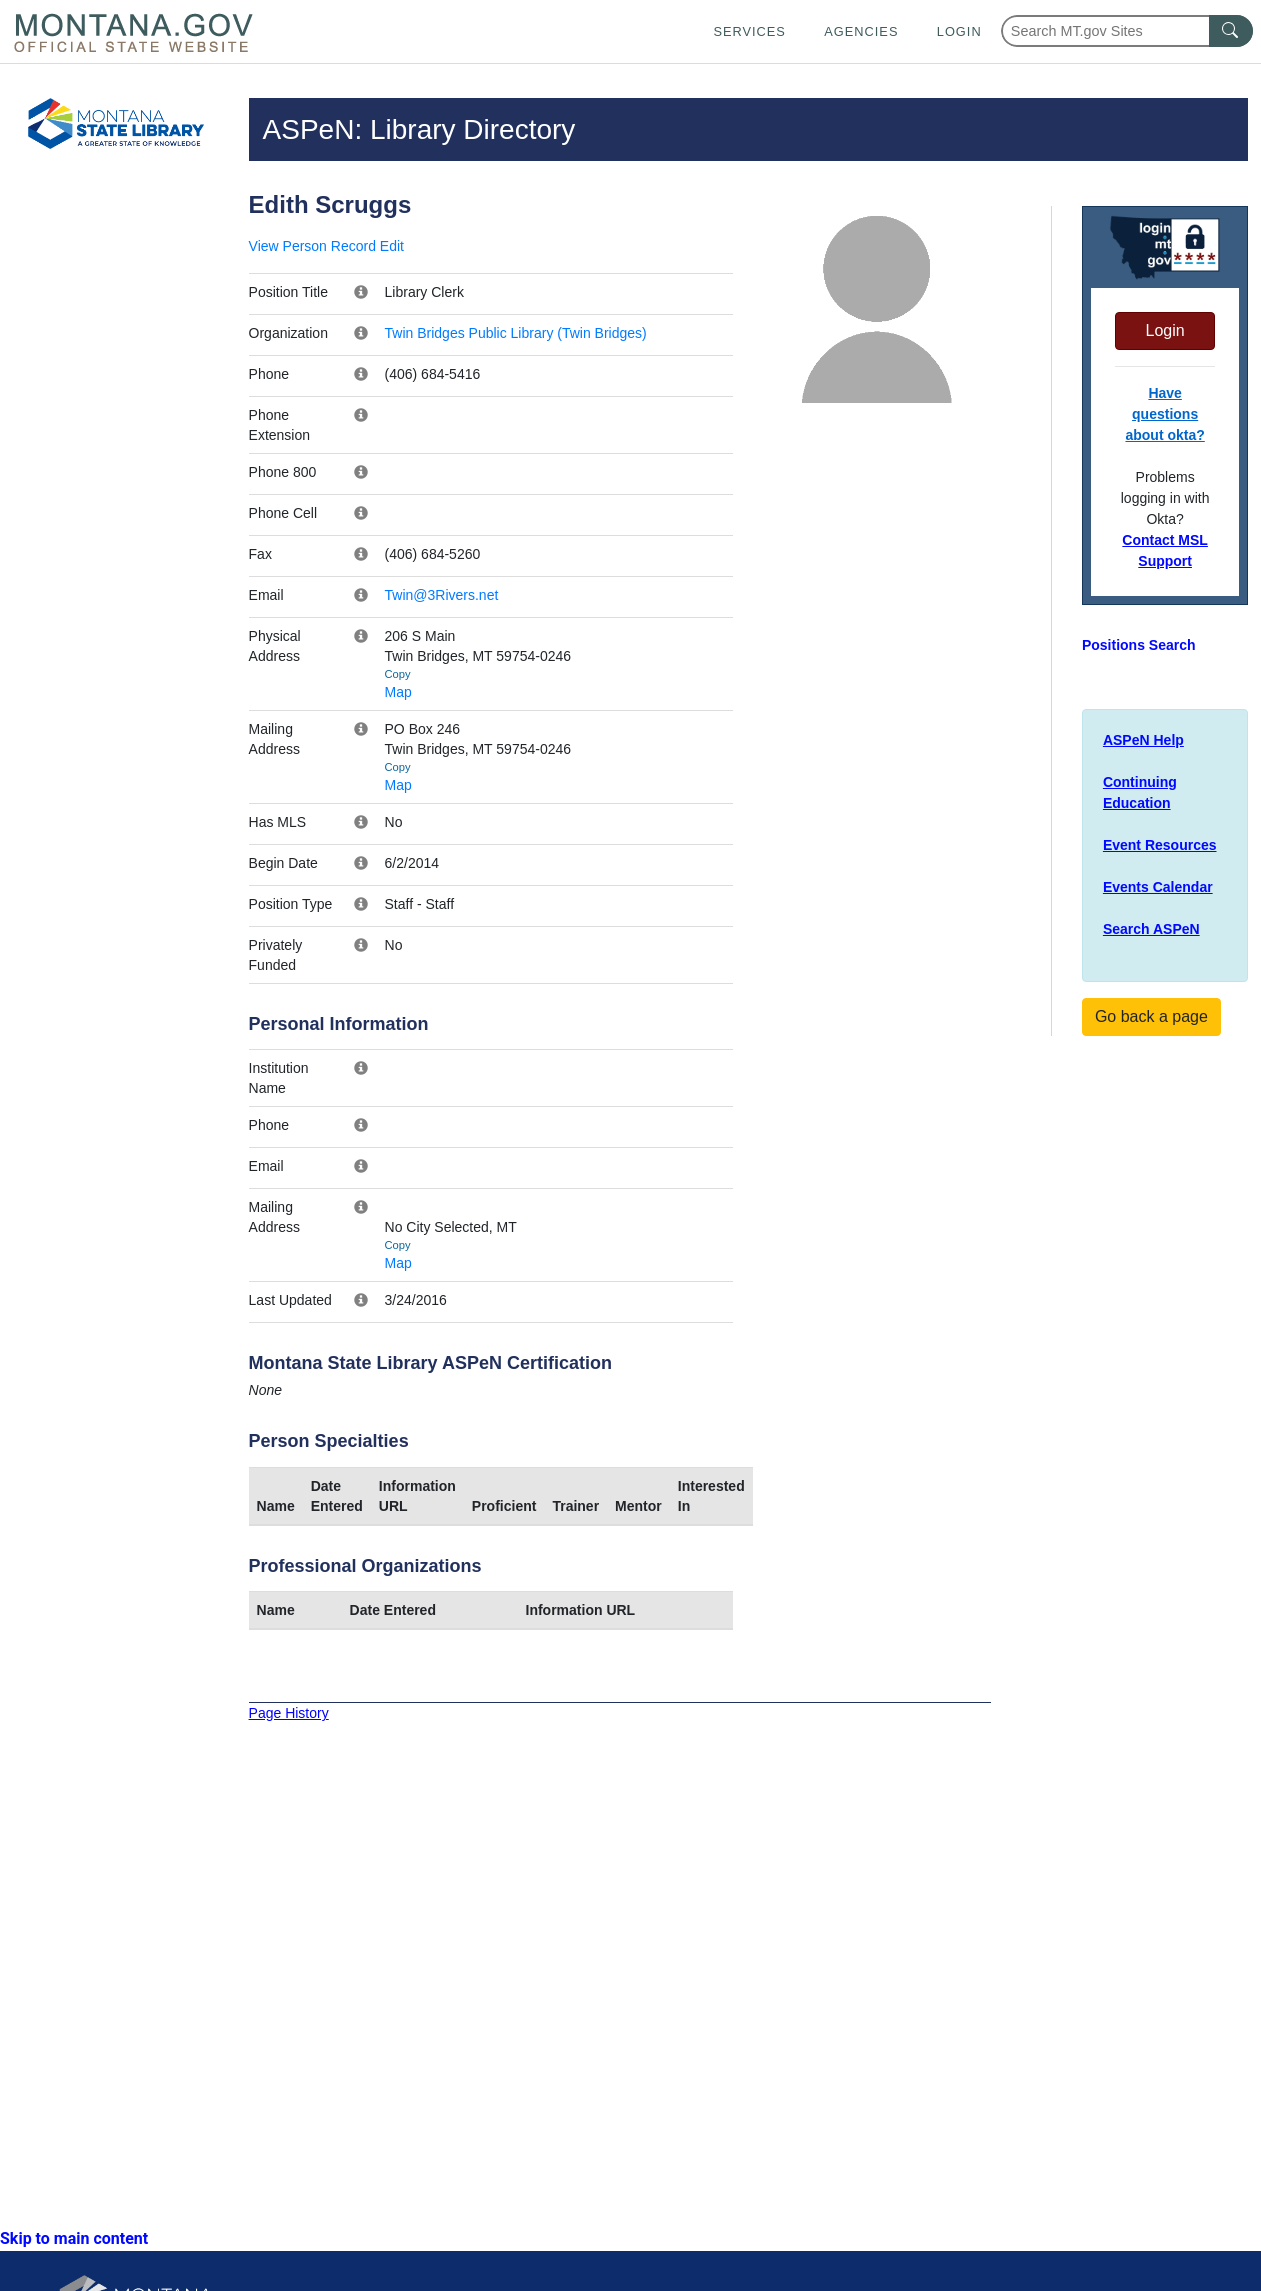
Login (959, 31)
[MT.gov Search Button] (1231, 31)
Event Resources (1160, 845)
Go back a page (1151, 1016)
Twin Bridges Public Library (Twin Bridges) (516, 333)
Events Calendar (1158, 887)
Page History (289, 1713)
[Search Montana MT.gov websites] (1127, 31)
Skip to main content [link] (74, 2238)
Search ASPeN (1151, 929)
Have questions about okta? (1164, 414)
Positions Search (1139, 645)
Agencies (861, 31)
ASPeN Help (1143, 740)
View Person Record (312, 246)
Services (749, 31)
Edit (392, 246)
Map (398, 692)
